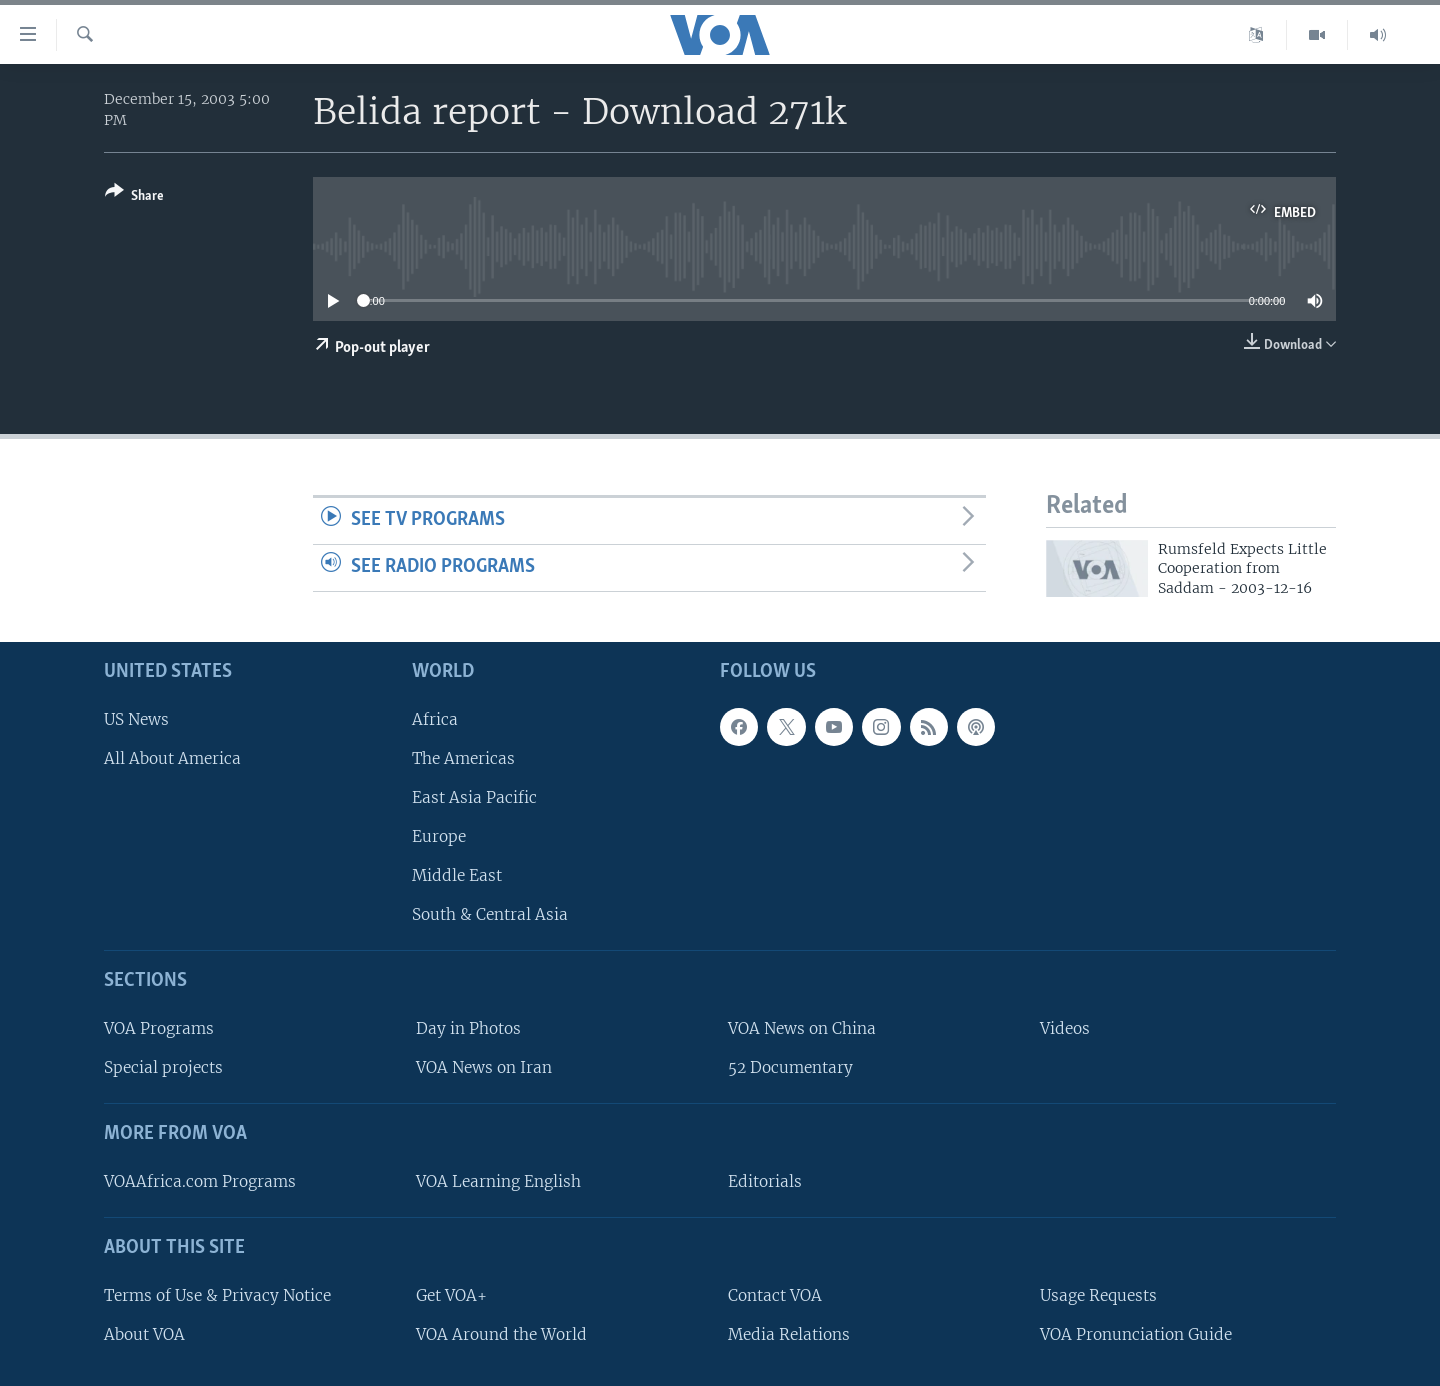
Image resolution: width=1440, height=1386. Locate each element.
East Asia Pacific (474, 797)
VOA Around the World (501, 1334)
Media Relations (789, 1334)
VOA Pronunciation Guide (1136, 1334)
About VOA (144, 1334)
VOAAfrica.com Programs (200, 1181)
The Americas (463, 758)
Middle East (457, 875)
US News (136, 719)
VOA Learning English (498, 1181)
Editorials (765, 1181)
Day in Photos (468, 1028)
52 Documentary (790, 1067)
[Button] (134, 197)
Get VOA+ (451, 1295)
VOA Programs (159, 1028)
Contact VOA (775, 1295)
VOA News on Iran (484, 1067)
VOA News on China (802, 1028)
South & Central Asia (490, 914)
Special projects (163, 1067)
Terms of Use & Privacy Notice (217, 1295)
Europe (439, 836)
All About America (172, 758)
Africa (435, 719)
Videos (1065, 1028)
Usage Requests (1098, 1295)
